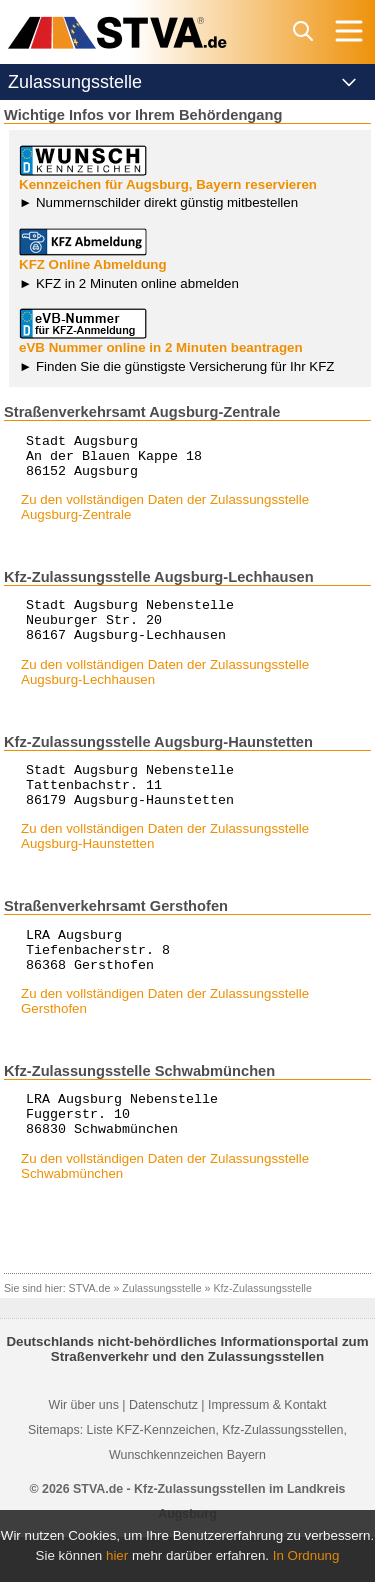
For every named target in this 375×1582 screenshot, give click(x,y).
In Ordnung (306, 1555)
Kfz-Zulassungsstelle (263, 1333)
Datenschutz (163, 1450)
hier (117, 1555)
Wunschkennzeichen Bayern (187, 1500)
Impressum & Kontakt (267, 1450)
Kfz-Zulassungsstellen (282, 1475)
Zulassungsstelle (161, 1333)
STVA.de (90, 1333)
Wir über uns (84, 1450)
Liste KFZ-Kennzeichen (151, 1475)
